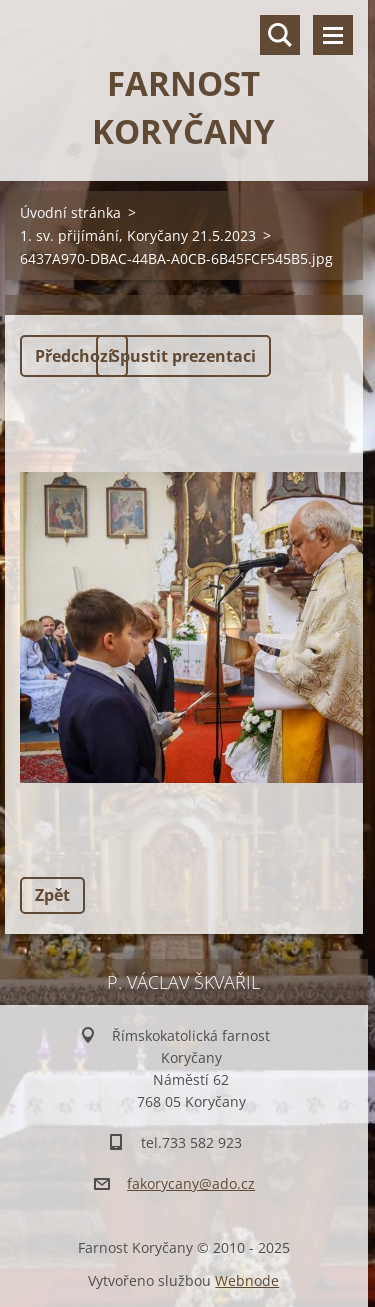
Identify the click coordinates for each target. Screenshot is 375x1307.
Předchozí (74, 356)
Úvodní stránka (70, 212)
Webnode (247, 1280)
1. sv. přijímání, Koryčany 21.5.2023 (138, 235)
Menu (333, 35)
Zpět (52, 895)
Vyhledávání (280, 35)
